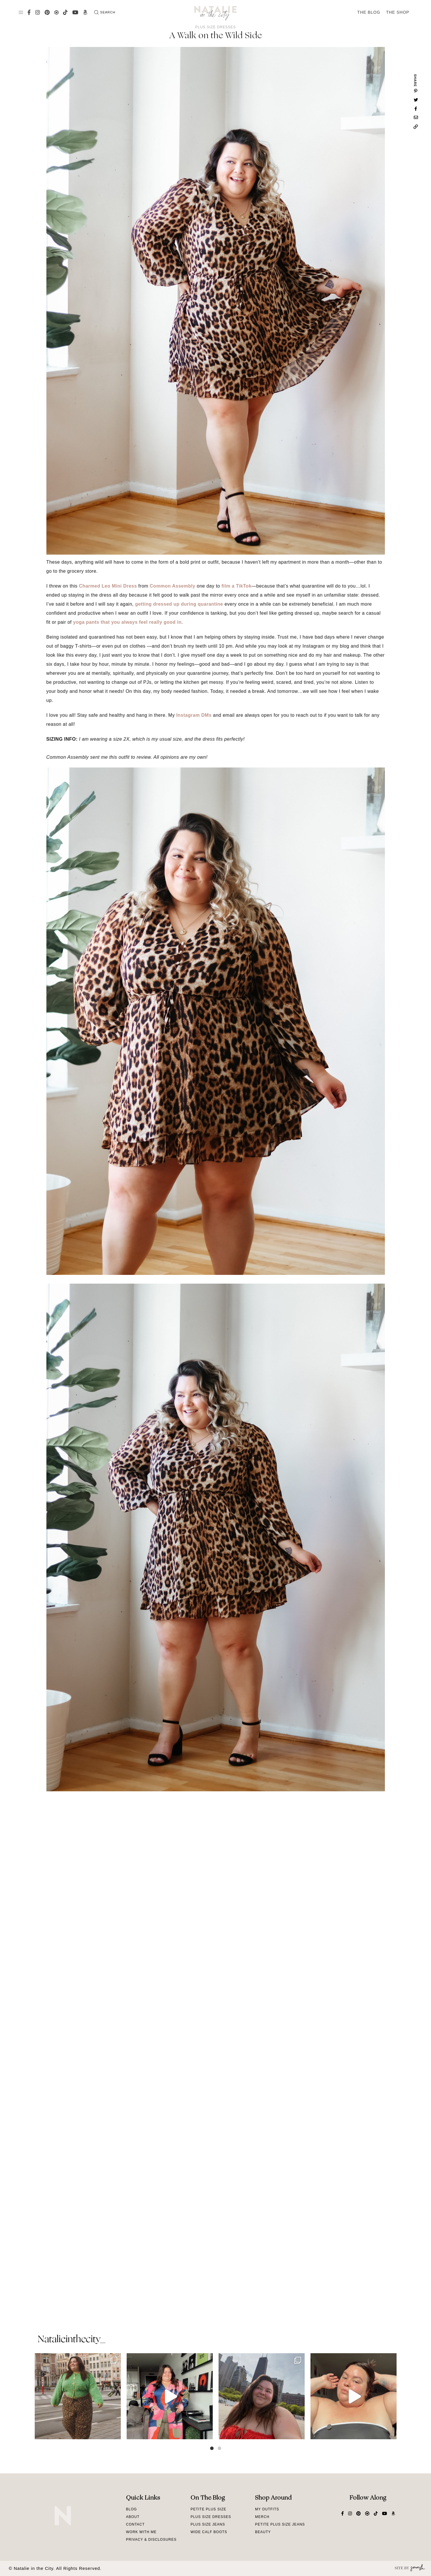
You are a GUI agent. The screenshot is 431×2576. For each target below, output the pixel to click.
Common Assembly (172, 585)
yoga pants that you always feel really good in (127, 622)
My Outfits (267, 2509)
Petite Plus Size (208, 2509)
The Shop (397, 12)
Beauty (263, 2532)
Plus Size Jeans (208, 2524)
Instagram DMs (194, 715)
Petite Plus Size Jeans (280, 2524)
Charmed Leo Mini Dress (108, 585)
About (132, 2517)
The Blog (368, 12)
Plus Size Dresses (215, 27)
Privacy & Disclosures (151, 2540)
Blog (131, 2509)
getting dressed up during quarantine (179, 604)
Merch (262, 2517)
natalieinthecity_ (71, 2340)
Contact (135, 2524)
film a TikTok (236, 585)
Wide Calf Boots (209, 2532)
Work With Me (141, 2532)
